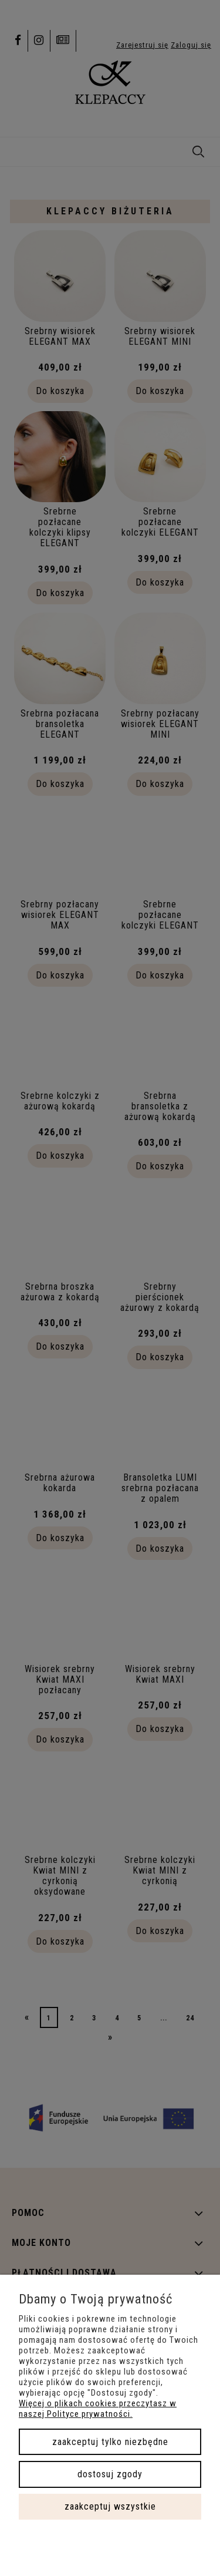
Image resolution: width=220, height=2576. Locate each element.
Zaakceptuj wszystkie (110, 2506)
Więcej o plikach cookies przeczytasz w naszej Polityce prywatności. (98, 2408)
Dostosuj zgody (110, 2474)
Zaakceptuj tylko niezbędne (110, 2441)
